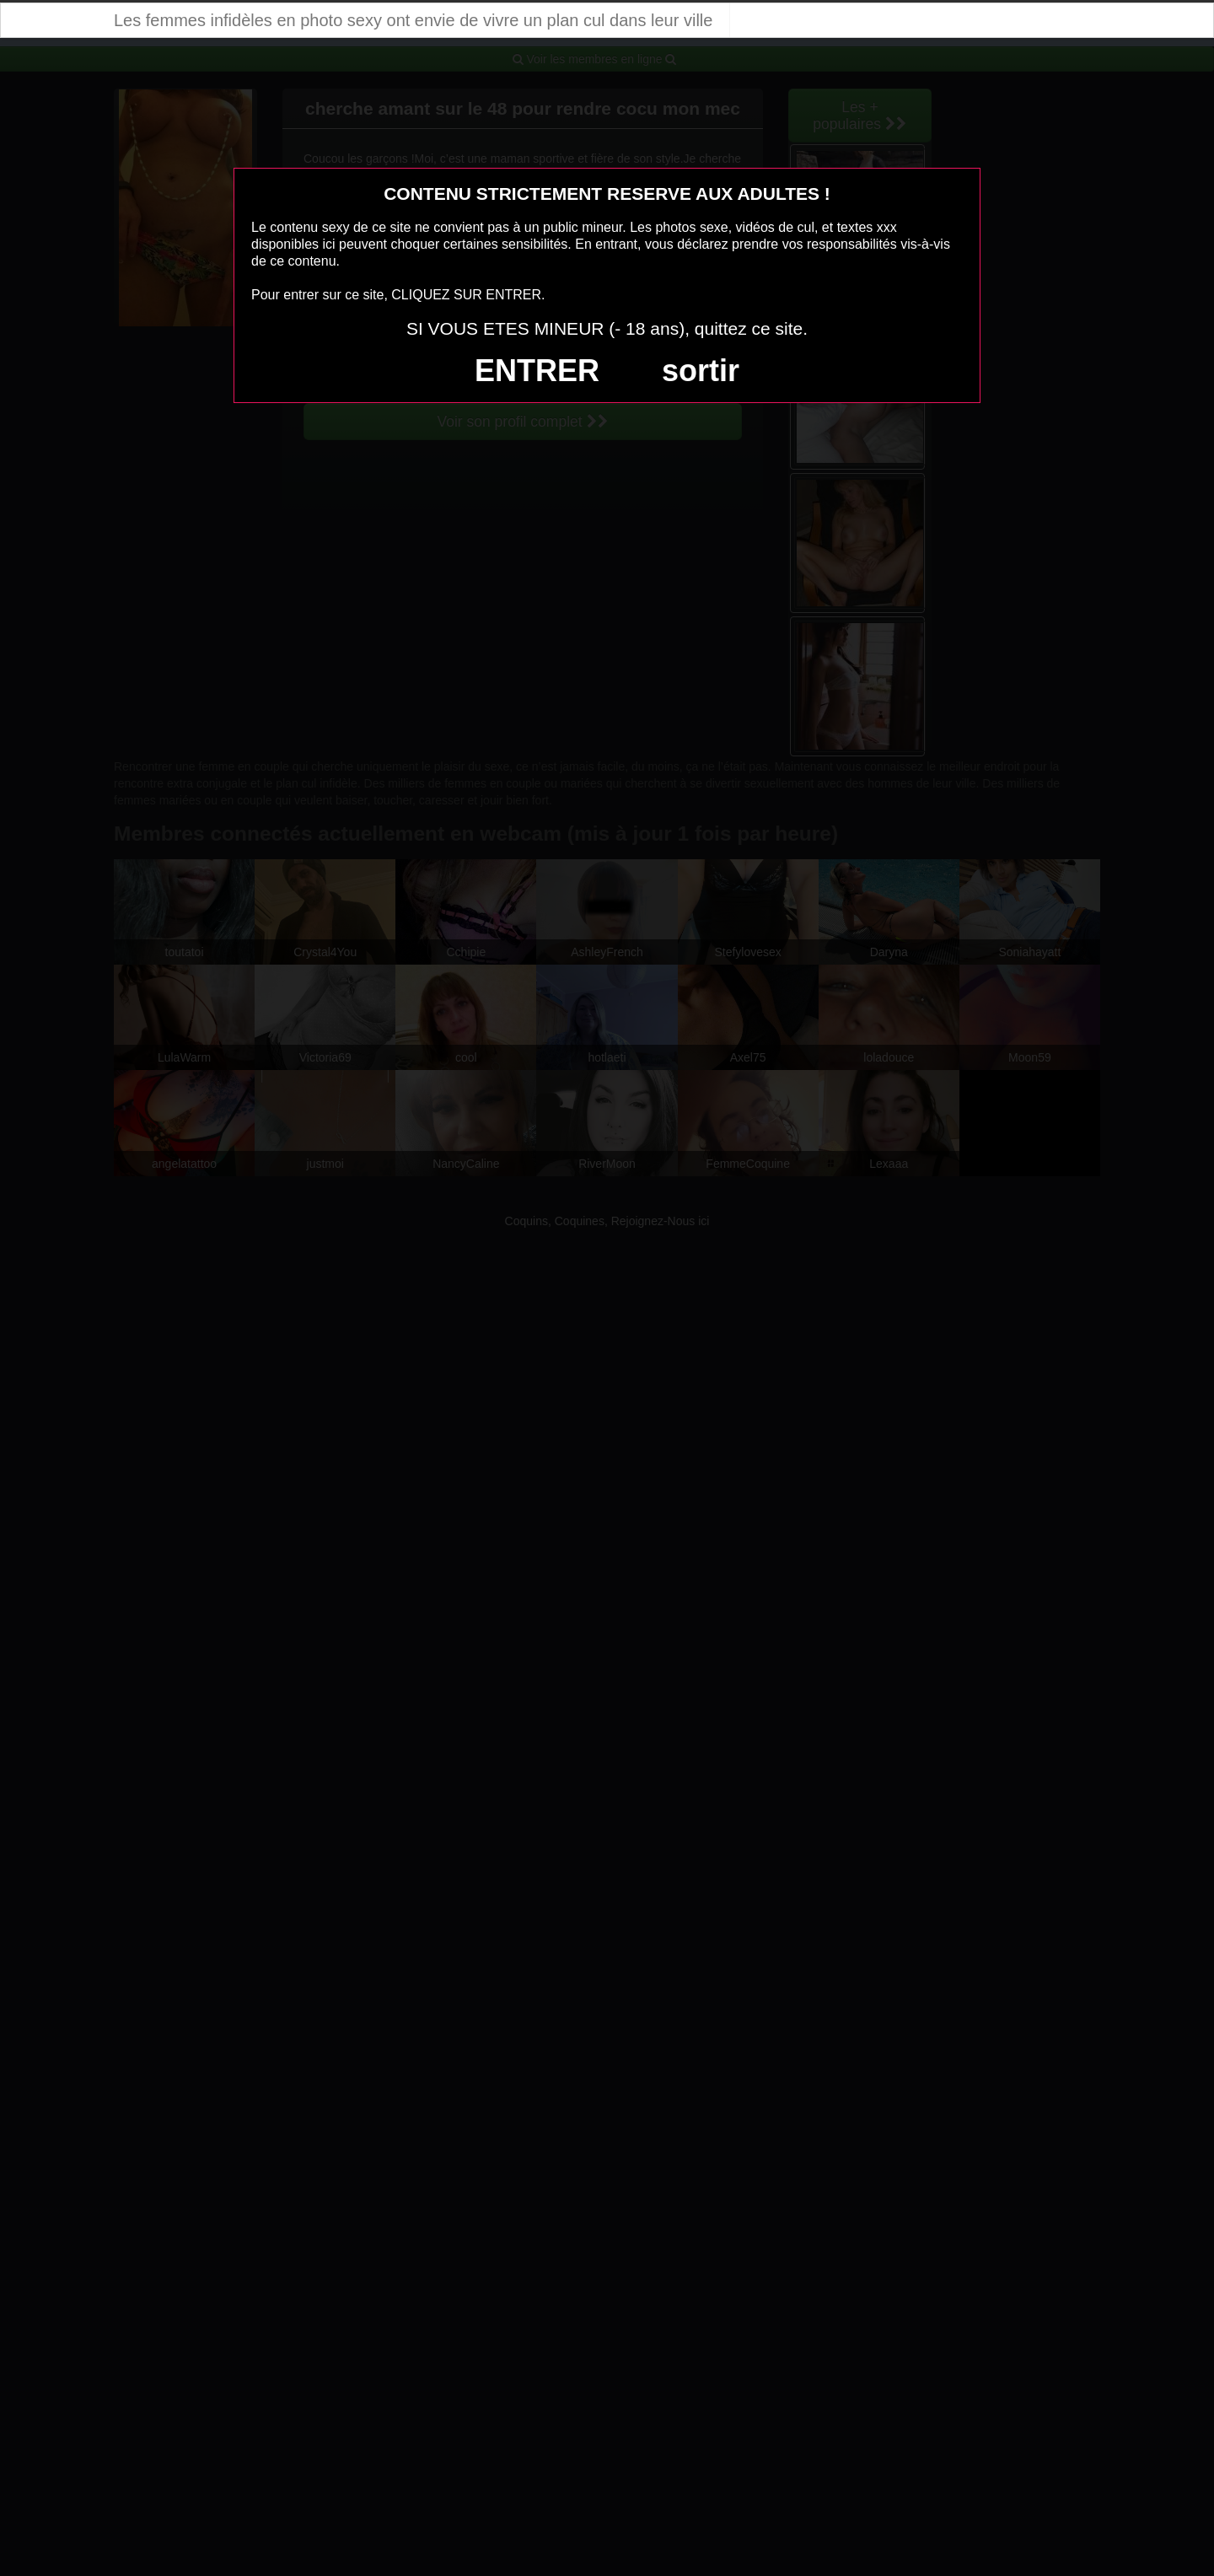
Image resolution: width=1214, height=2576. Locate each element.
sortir (700, 370)
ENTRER (537, 370)
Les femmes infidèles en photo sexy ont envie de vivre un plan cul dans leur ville (413, 20)
